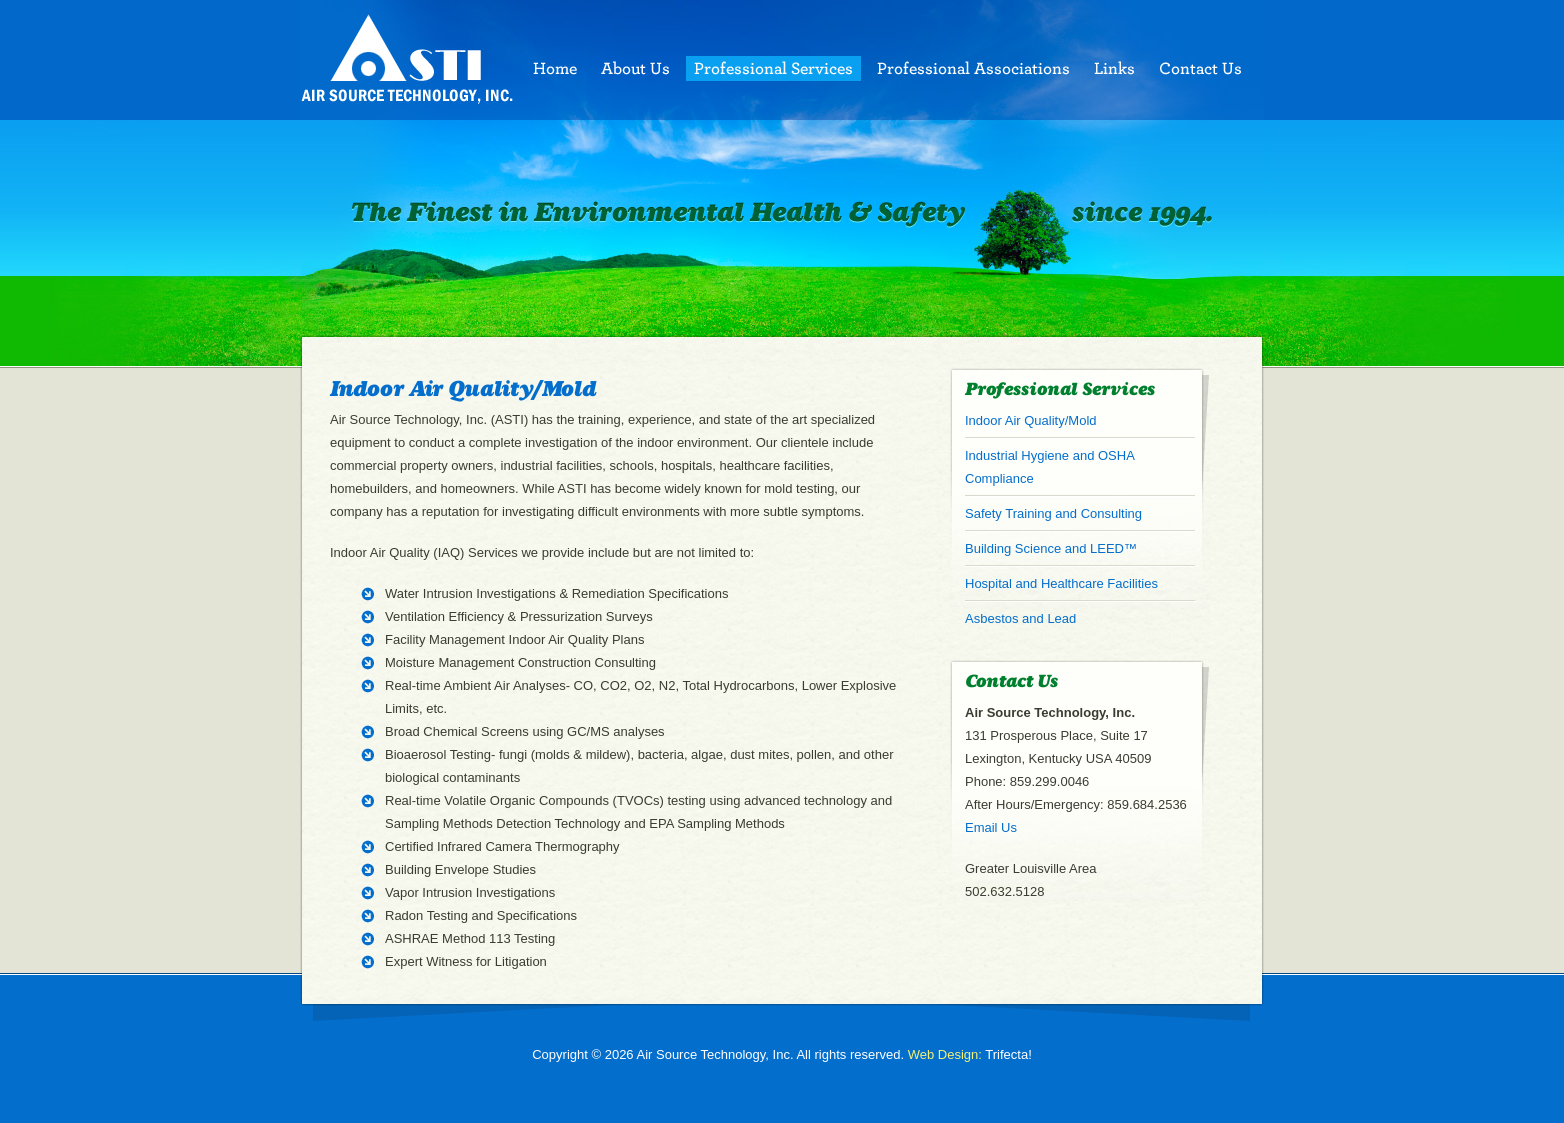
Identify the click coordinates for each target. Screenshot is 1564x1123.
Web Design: (945, 1054)
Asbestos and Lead (1020, 618)
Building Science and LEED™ (1051, 548)
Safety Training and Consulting (1053, 513)
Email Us (991, 827)
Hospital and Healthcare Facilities (1061, 583)
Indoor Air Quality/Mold (1031, 420)
